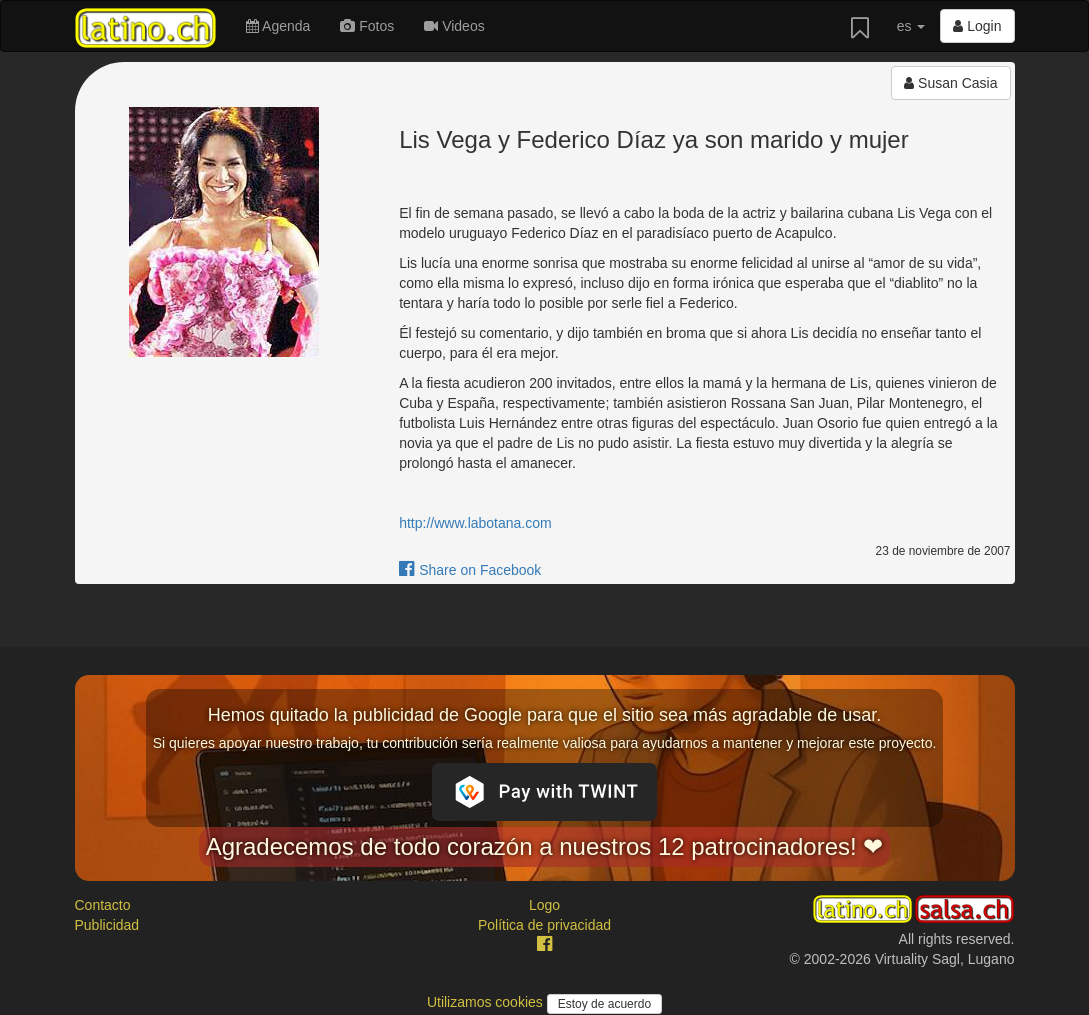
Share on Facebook (470, 570)
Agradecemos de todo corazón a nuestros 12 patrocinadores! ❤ (545, 846)
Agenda (278, 26)
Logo (544, 905)
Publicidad (107, 925)
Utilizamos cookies (487, 1002)
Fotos (367, 26)
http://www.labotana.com (475, 523)
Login (977, 26)
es (911, 26)
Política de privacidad (544, 925)
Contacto (103, 905)
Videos (454, 26)
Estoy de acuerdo (604, 1004)
